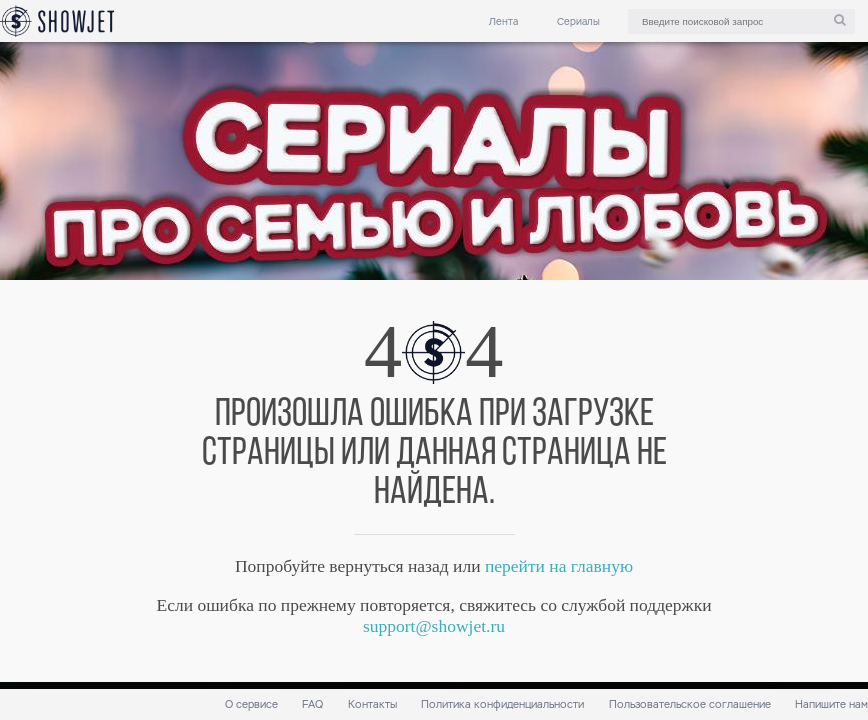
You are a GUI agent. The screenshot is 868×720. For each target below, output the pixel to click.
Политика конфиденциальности (502, 704)
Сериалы (578, 21)
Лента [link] (503, 21)
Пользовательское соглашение (690, 704)
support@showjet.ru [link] (434, 626)
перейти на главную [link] (559, 566)
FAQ (312, 704)
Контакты (372, 704)
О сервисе (251, 704)
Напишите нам (831, 704)
